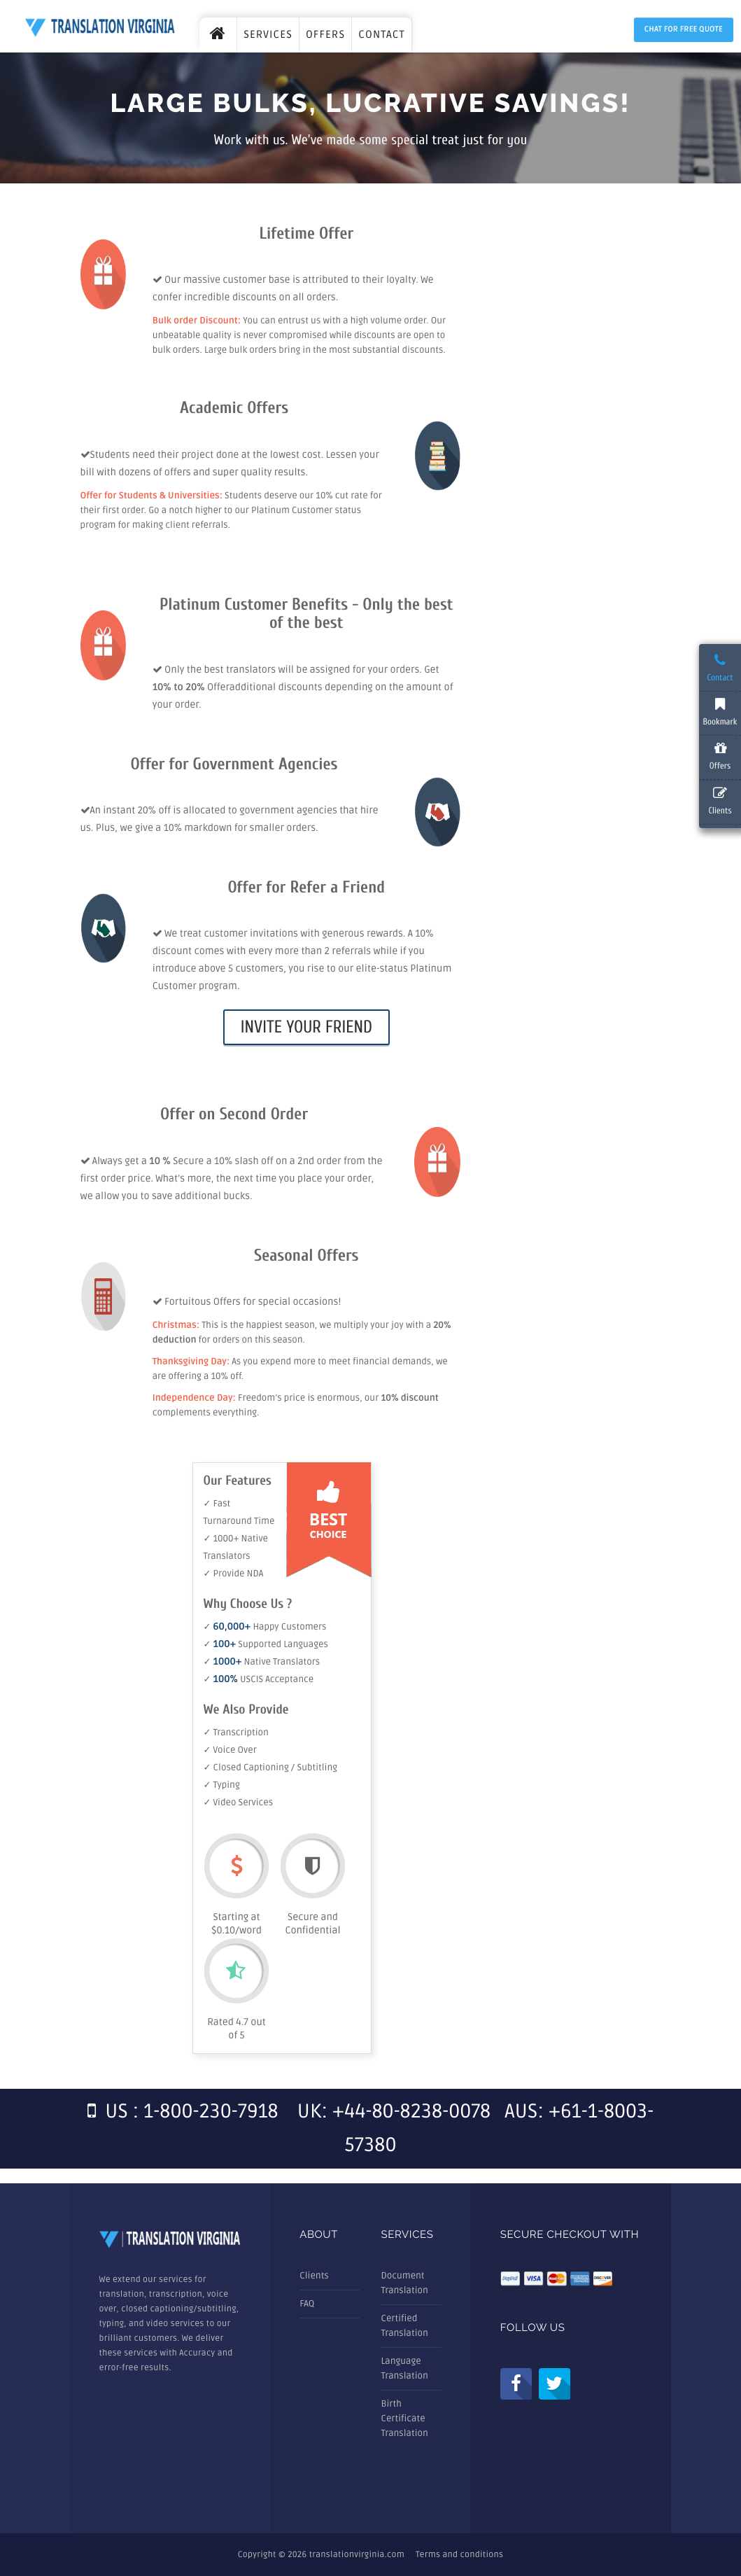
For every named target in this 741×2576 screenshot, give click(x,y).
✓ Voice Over (230, 1750)
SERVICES (268, 35)
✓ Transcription (236, 1732)
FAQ (306, 2303)
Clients (314, 2275)
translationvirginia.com (356, 2554)
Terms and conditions (459, 2554)
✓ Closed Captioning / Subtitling (271, 1767)
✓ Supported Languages (266, 1644)
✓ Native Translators (262, 1661)
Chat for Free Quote (683, 29)
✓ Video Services (239, 1802)
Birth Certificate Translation (404, 2418)
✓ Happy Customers (265, 1626)
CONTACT (381, 35)
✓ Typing (222, 1785)
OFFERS (325, 35)
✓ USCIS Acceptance (259, 1679)
